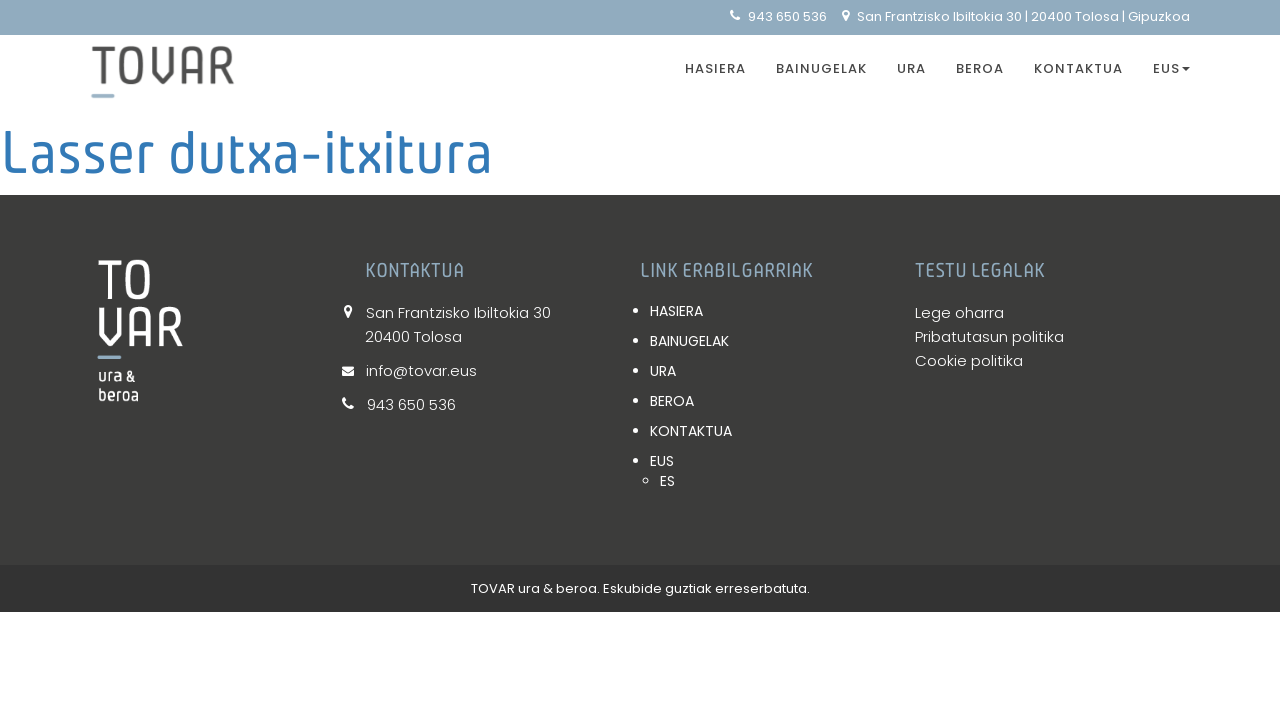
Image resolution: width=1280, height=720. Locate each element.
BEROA (980, 69)
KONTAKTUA (1078, 69)
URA (911, 69)
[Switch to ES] (777, 481)
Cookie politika (969, 360)
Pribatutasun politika (989, 336)
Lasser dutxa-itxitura (246, 152)
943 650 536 (778, 16)
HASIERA (715, 69)
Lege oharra (959, 312)
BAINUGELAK (821, 69)
